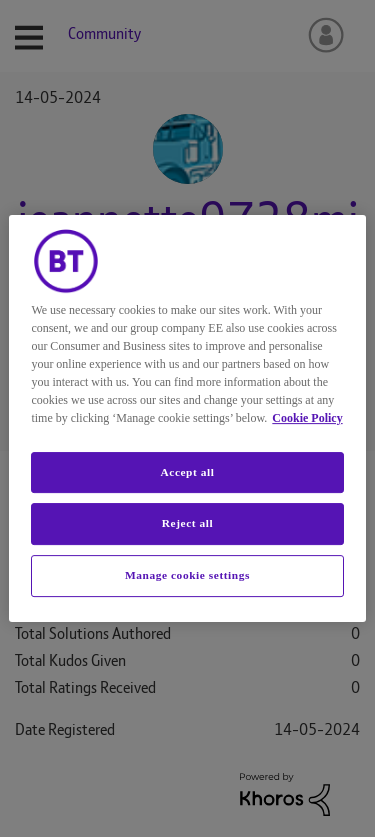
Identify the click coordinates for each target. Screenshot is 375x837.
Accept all (187, 472)
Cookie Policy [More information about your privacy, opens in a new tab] (307, 418)
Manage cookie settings (187, 575)
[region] (187, 419)
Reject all (187, 524)
